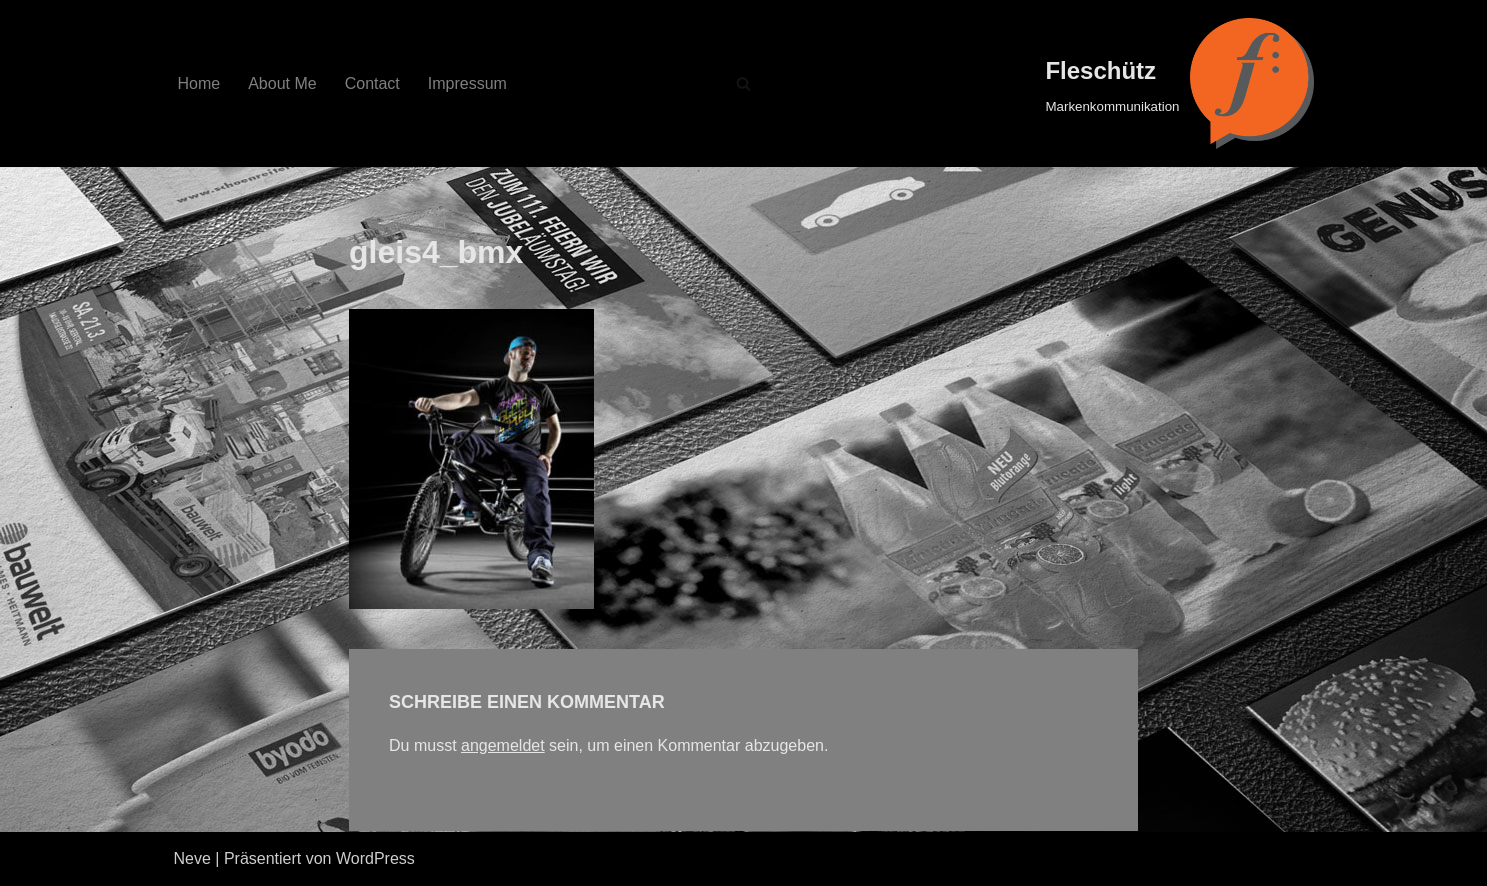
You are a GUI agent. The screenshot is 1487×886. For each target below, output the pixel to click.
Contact (372, 83)
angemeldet (503, 745)
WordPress (375, 858)
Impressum (467, 83)
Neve (192, 858)
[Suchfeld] (743, 83)
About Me (282, 83)
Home (199, 83)
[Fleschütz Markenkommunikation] (1179, 83)
